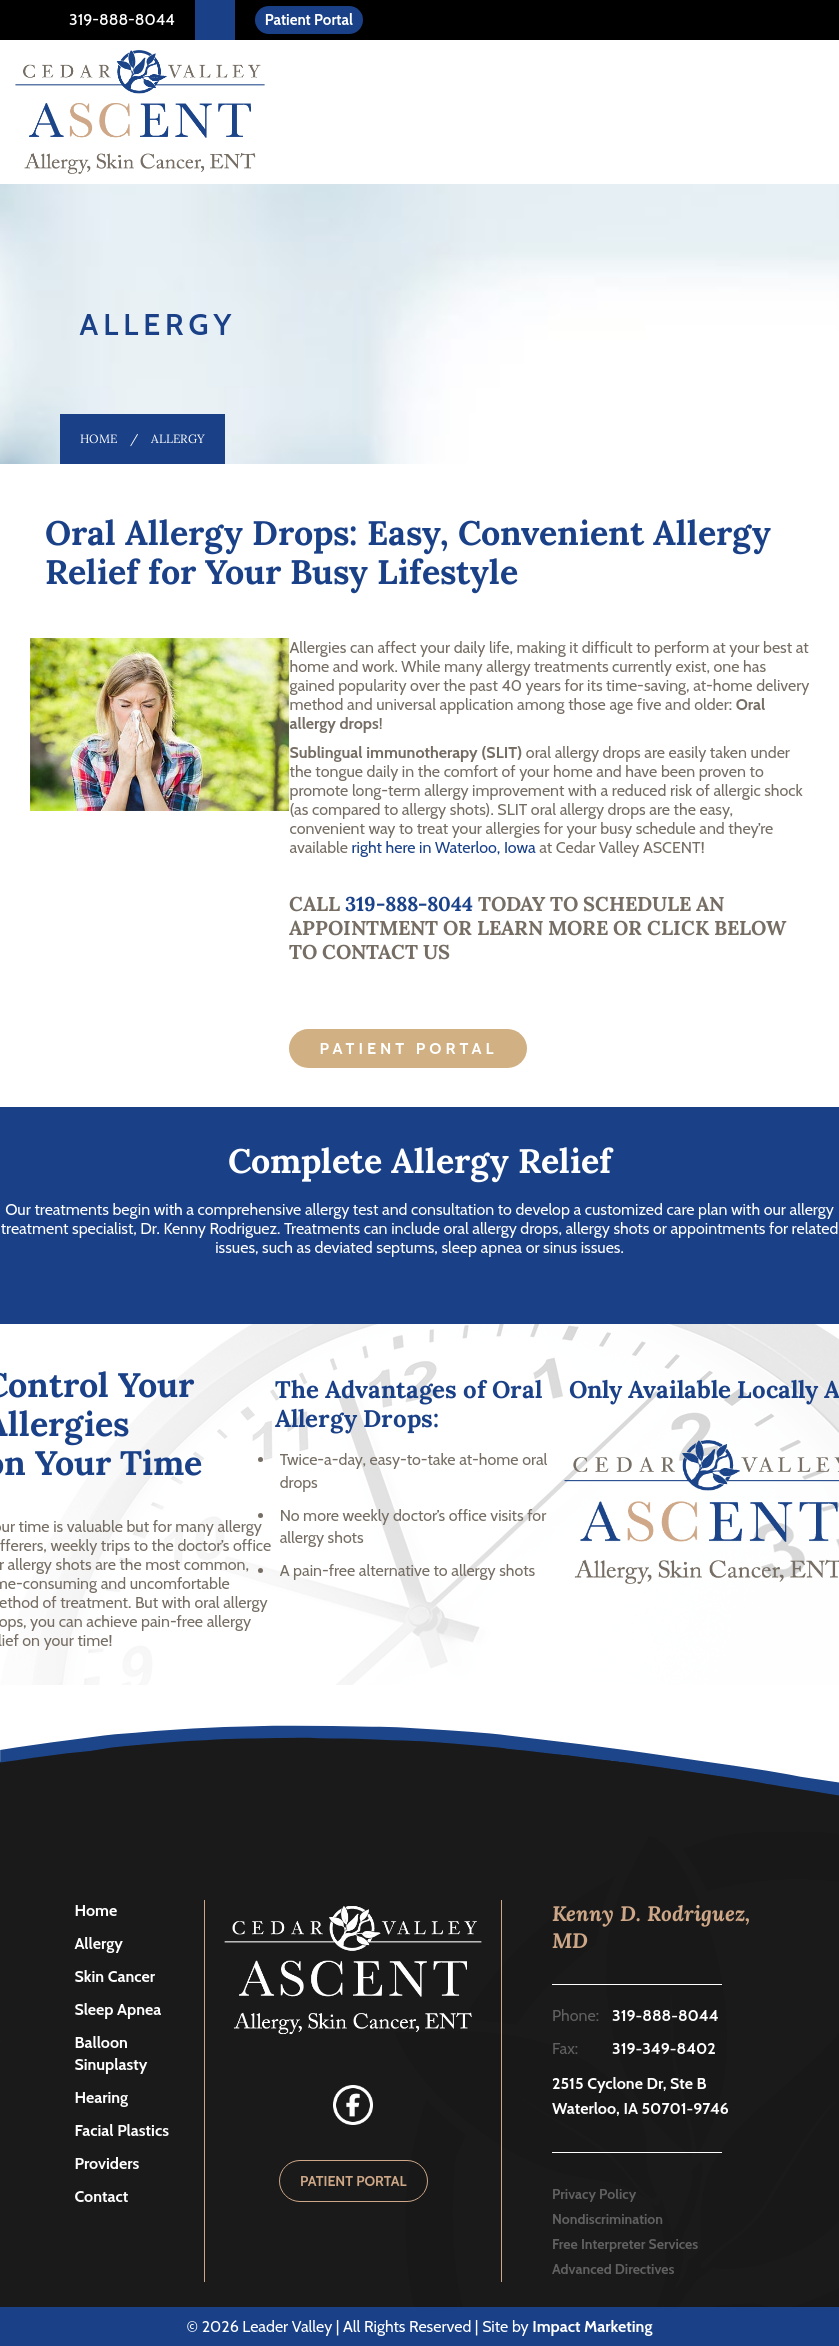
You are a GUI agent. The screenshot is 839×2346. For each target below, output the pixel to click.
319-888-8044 (120, 19)
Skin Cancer (115, 1976)
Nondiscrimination (607, 2219)
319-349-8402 (664, 2048)
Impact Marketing (592, 2326)
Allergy (99, 1943)
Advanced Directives (613, 2269)
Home (98, 438)
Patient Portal (309, 20)
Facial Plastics (122, 2130)
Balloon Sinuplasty (111, 2054)
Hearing (102, 2097)
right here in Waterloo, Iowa (444, 847)
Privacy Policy (594, 2194)
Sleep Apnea (118, 2009)
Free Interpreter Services (625, 2244)
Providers (107, 2163)
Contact (102, 2196)
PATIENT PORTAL (353, 2181)
